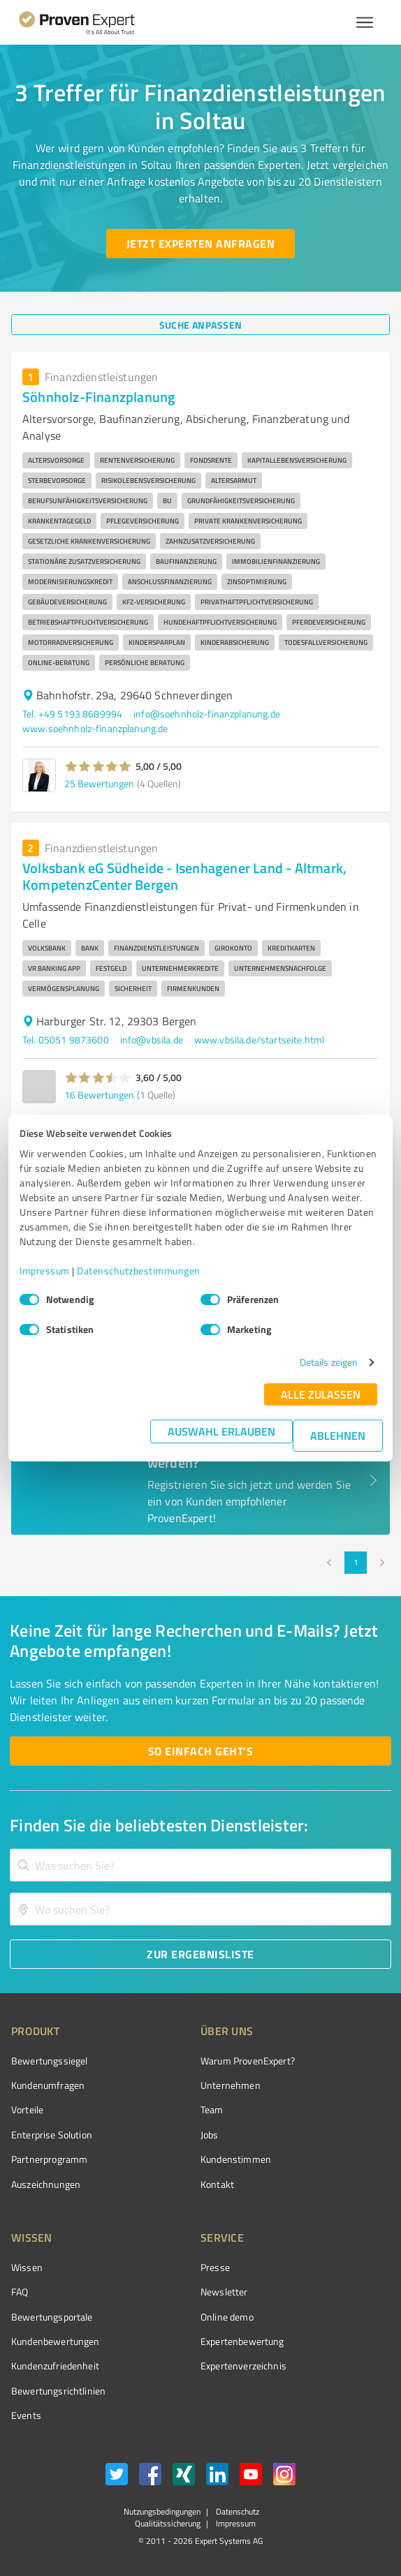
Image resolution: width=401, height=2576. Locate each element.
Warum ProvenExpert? (247, 2060)
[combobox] (200, 1865)
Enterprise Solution (51, 2134)
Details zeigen (329, 1362)
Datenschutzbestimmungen (138, 1270)
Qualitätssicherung (167, 2523)
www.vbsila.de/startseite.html (259, 1039)
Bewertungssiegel (49, 2060)
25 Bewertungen (99, 783)
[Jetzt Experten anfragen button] (200, 243)
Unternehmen (230, 2085)
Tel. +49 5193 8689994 (72, 713)
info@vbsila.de (151, 1039)
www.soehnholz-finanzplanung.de (95, 728)
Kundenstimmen (235, 2159)
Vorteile (27, 2109)
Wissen (27, 2267)
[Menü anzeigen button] (364, 22)
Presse (215, 2267)
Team (212, 2109)
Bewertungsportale (52, 2316)
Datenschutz (236, 2511)
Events (26, 2415)
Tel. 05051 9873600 (65, 1039)
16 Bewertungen (99, 1094)
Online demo (227, 2316)
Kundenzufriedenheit (55, 2365)
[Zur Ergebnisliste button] (200, 1954)
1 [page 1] (355, 1562)
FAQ (19, 2291)
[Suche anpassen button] (200, 324)
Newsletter (224, 2291)
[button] (98, 766)
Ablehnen (337, 1435)
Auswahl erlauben (221, 1431)
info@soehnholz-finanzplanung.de (206, 713)
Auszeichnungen (45, 2184)
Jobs (209, 2134)
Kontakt (217, 2184)
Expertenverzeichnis (243, 2365)
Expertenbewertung (242, 2341)
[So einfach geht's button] (200, 1751)
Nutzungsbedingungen (162, 2511)
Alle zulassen (320, 1394)
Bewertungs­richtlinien (58, 2390)
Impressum (45, 1270)
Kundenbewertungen (55, 2341)
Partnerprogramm (49, 2159)
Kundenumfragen (48, 2085)
